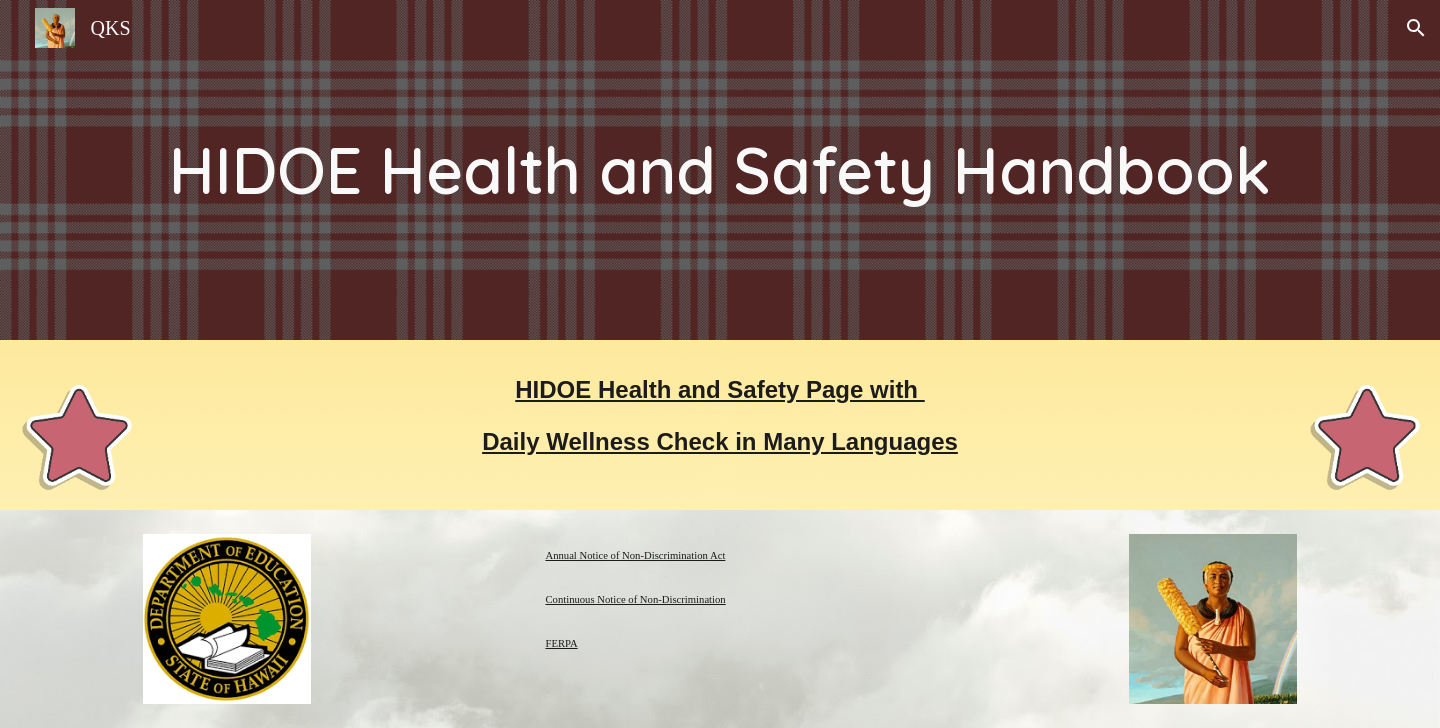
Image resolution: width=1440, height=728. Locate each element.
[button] (1416, 28)
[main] (720, 170)
